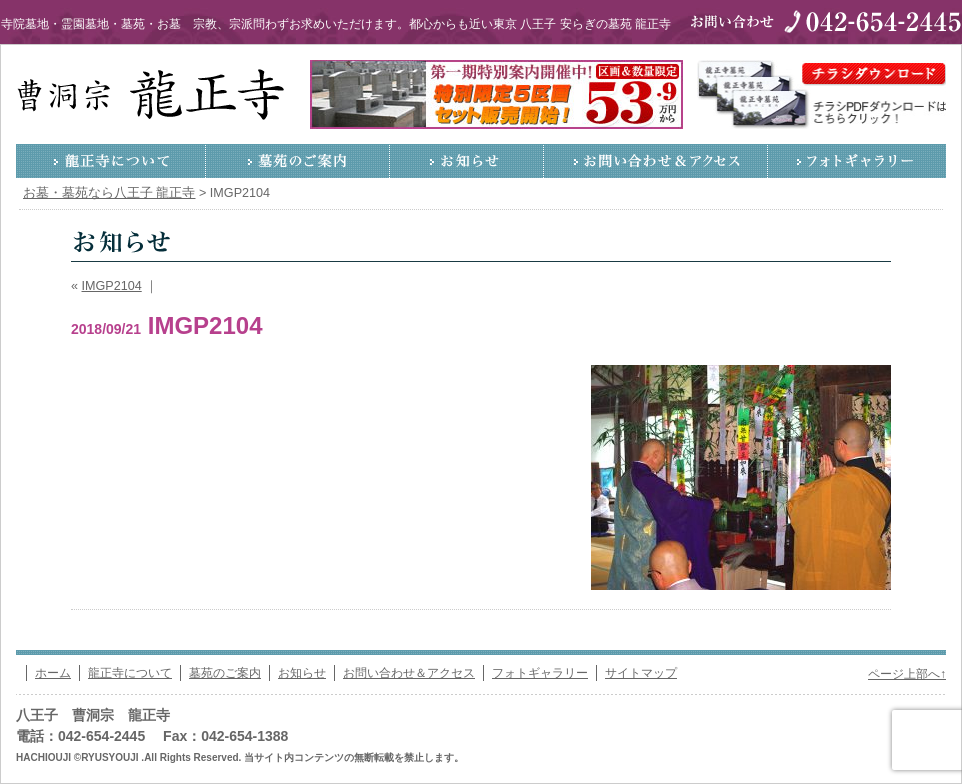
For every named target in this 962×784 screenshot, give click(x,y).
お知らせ (467, 161)
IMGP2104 (112, 286)
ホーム (53, 673)
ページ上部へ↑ (907, 674)
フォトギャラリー (857, 161)
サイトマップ (641, 673)
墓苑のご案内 (298, 161)
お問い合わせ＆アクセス (656, 161)
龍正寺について (111, 161)
